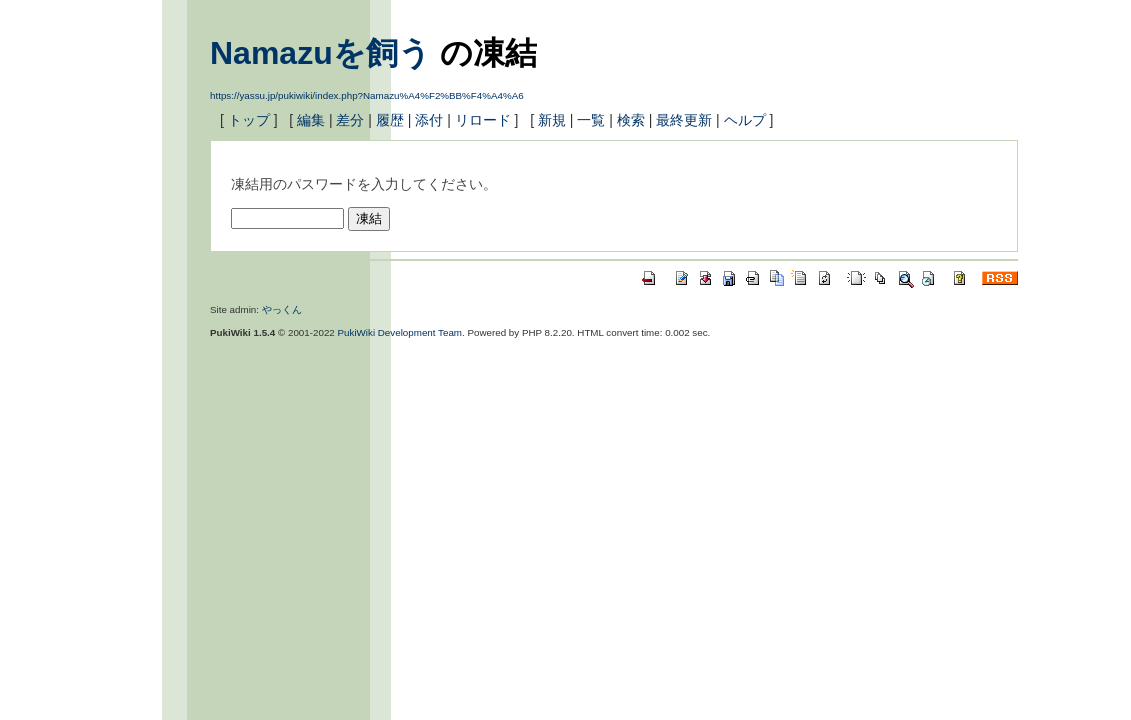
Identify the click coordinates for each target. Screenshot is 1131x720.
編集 (311, 120)
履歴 (390, 120)
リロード (483, 120)
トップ (249, 120)
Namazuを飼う (320, 53)
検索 (631, 120)
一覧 (591, 120)
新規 (552, 120)
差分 (350, 120)
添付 (429, 120)
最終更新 (684, 120)
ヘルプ (745, 120)
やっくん (282, 309)
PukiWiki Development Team (400, 332)
